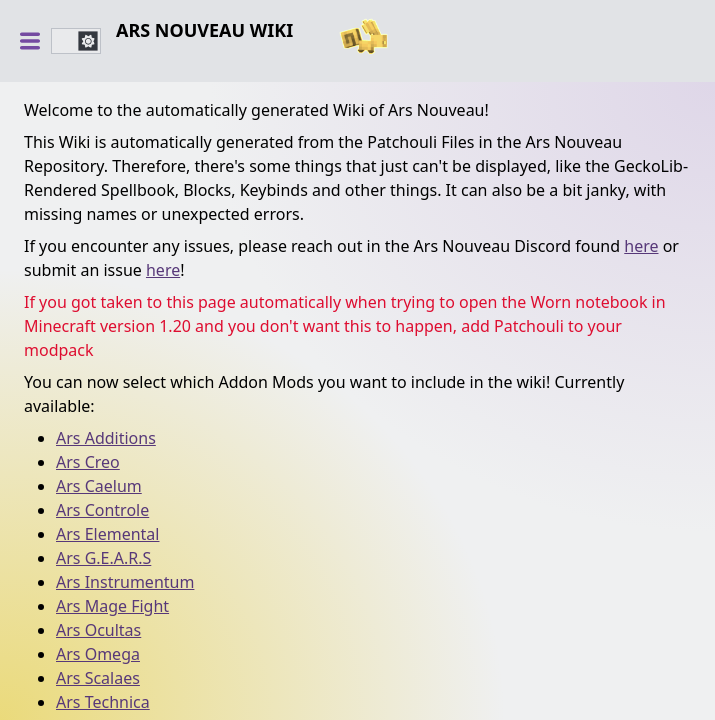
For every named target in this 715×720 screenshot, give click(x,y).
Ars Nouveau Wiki (204, 30)
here (641, 246)
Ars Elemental (107, 534)
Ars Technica (103, 702)
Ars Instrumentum (125, 582)
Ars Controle (102, 510)
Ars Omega (98, 654)
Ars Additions (106, 438)
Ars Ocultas (98, 630)
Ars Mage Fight (112, 606)
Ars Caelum (99, 486)
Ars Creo (88, 462)
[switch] (76, 41)
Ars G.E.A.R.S (103, 558)
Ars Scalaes (98, 678)
